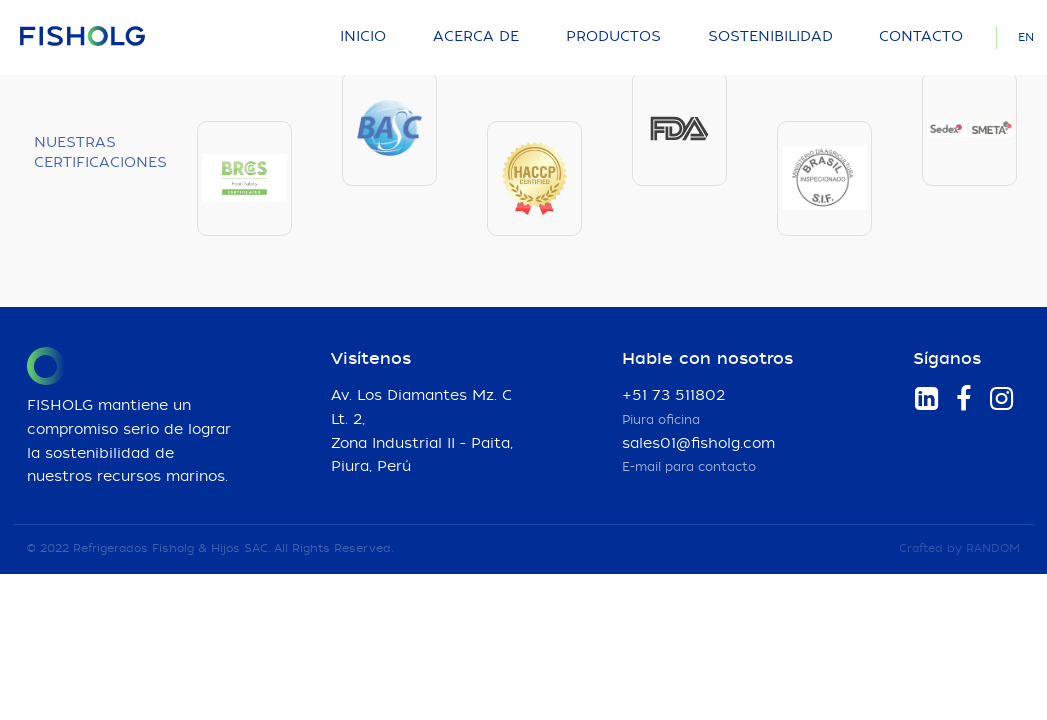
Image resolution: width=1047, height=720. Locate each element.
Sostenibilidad (770, 37)
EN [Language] (1026, 37)
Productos (613, 37)
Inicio (363, 37)
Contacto (921, 37)
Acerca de (476, 37)
